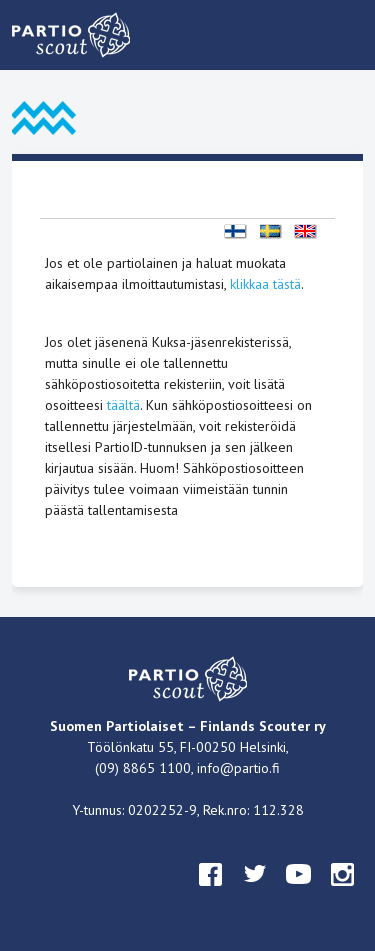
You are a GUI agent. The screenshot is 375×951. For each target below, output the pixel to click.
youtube (299, 893)
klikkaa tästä (265, 284)
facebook (211, 893)
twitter (255, 893)
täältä (123, 405)
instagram (343, 893)
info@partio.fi (238, 768)
